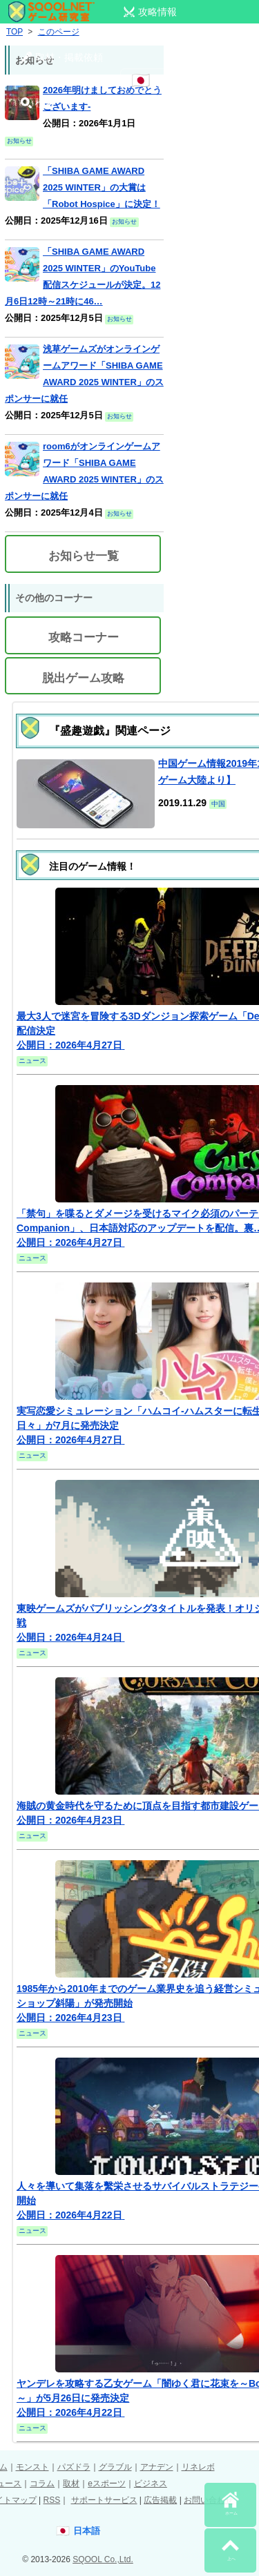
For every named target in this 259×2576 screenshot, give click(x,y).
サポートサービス (104, 2500)
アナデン (156, 2467)
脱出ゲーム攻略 (83, 678)
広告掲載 (160, 2500)
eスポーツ (107, 2483)
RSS (51, 2500)
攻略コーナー (83, 637)
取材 (71, 2483)
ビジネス (150, 2483)
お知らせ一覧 (83, 556)
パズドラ (73, 2467)
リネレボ (198, 2467)
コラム (42, 2483)
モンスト (32, 2467)
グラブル (115, 2467)
